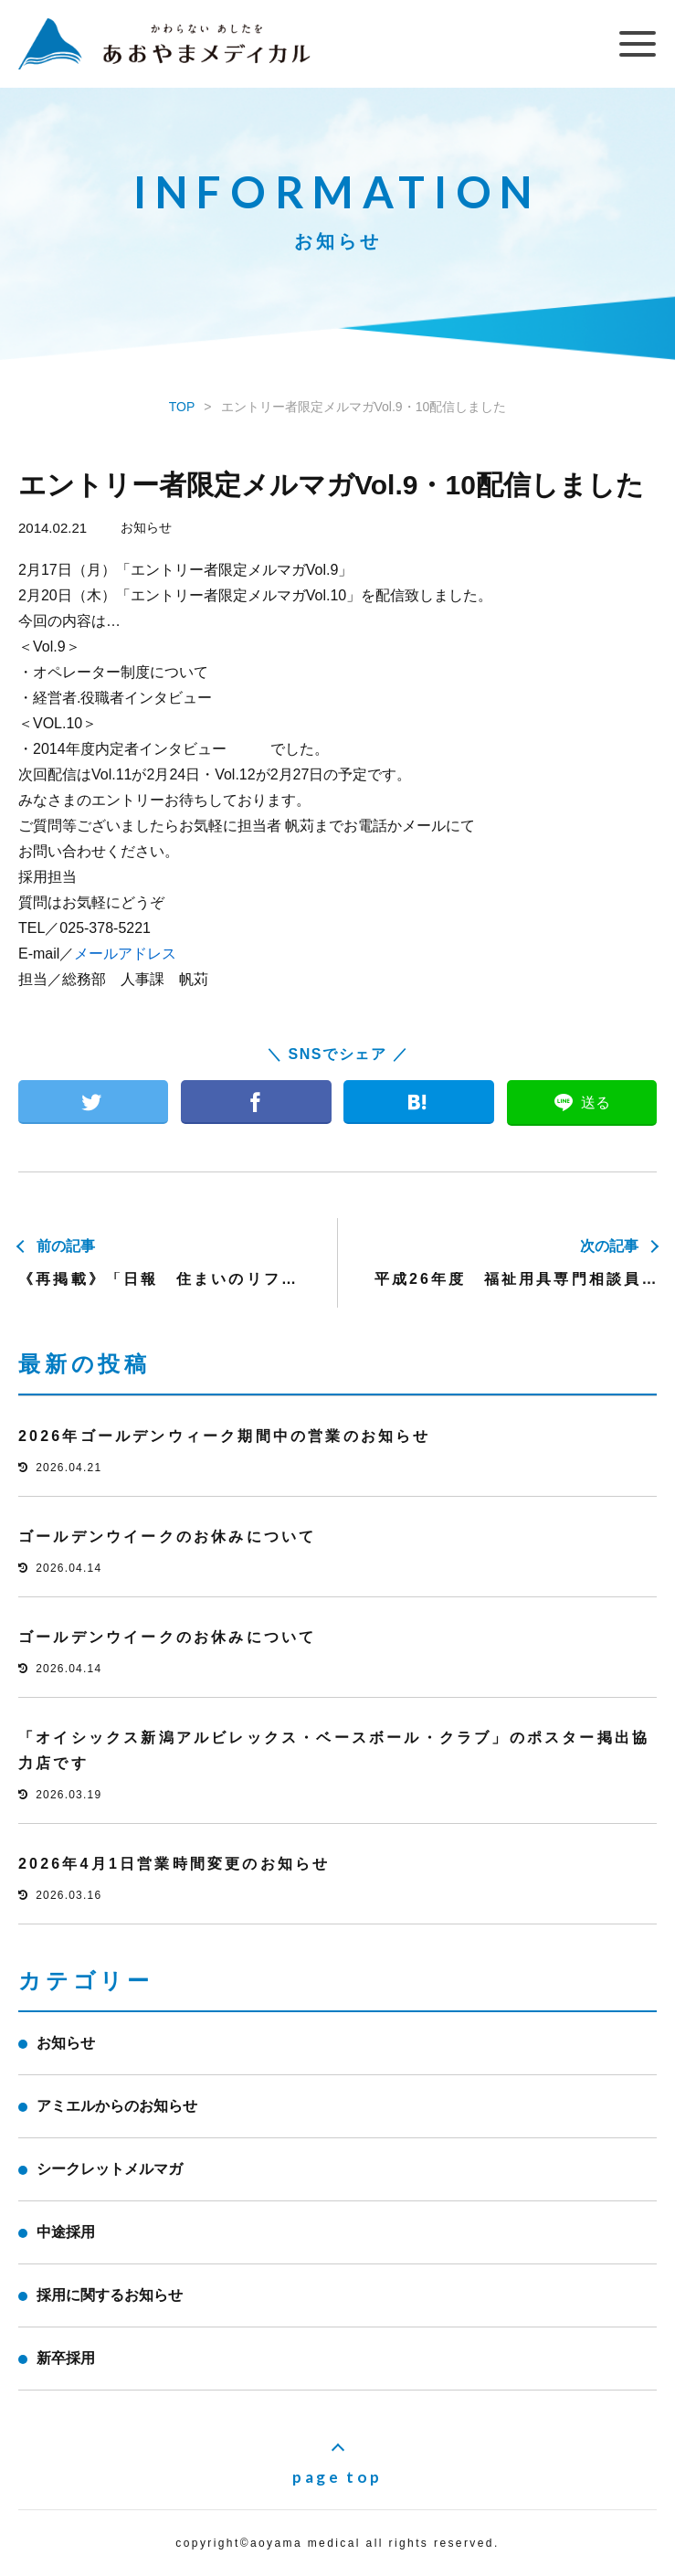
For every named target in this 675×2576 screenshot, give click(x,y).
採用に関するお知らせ (110, 2295)
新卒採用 (66, 2358)
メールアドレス (125, 953)
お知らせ (146, 527)
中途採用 (66, 2232)
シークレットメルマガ (110, 2169)
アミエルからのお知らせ (117, 2106)
